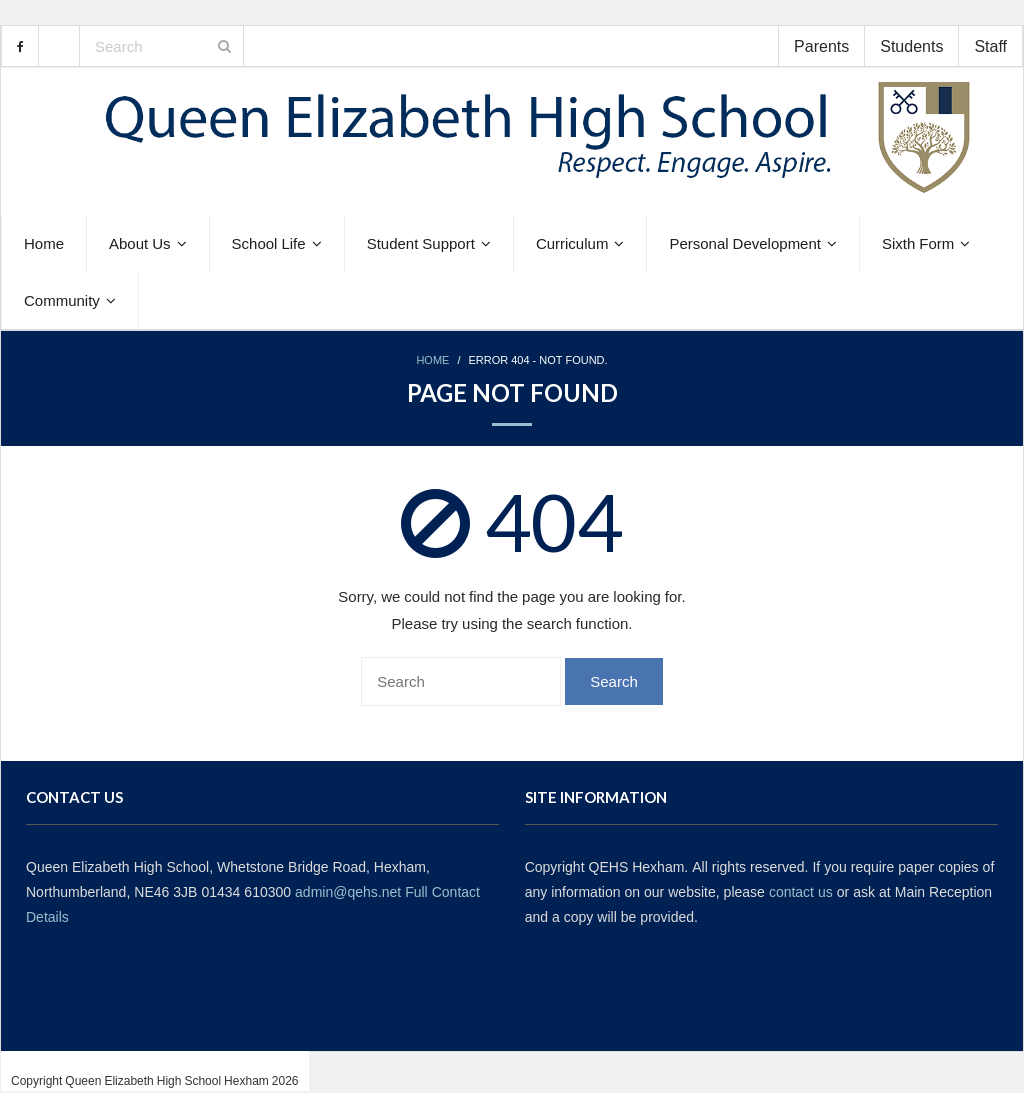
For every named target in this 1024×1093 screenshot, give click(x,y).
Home (432, 360)
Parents (821, 46)
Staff (990, 46)
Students (911, 46)
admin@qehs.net (348, 892)
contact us (801, 892)
